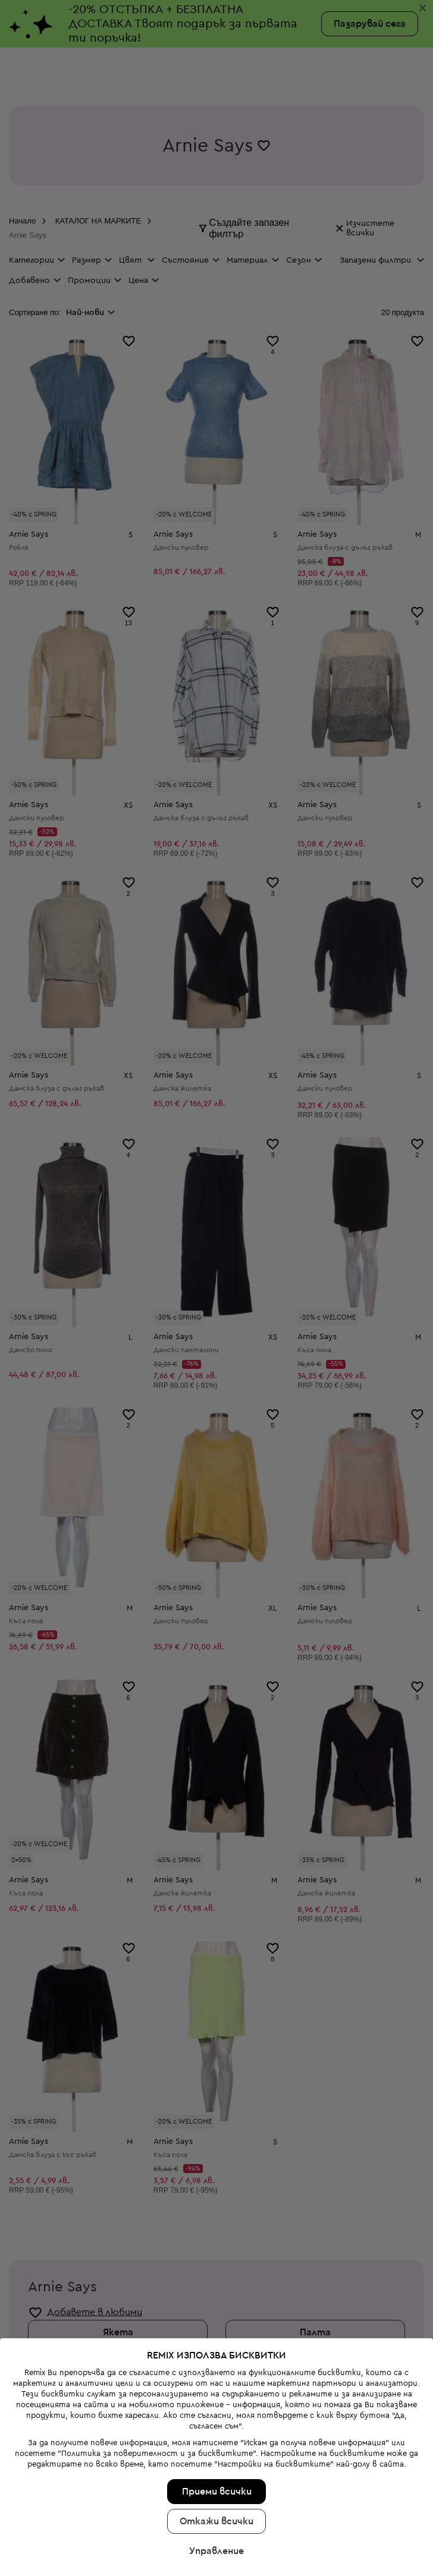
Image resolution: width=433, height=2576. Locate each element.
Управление (216, 2326)
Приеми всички (217, 2266)
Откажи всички (216, 2296)
